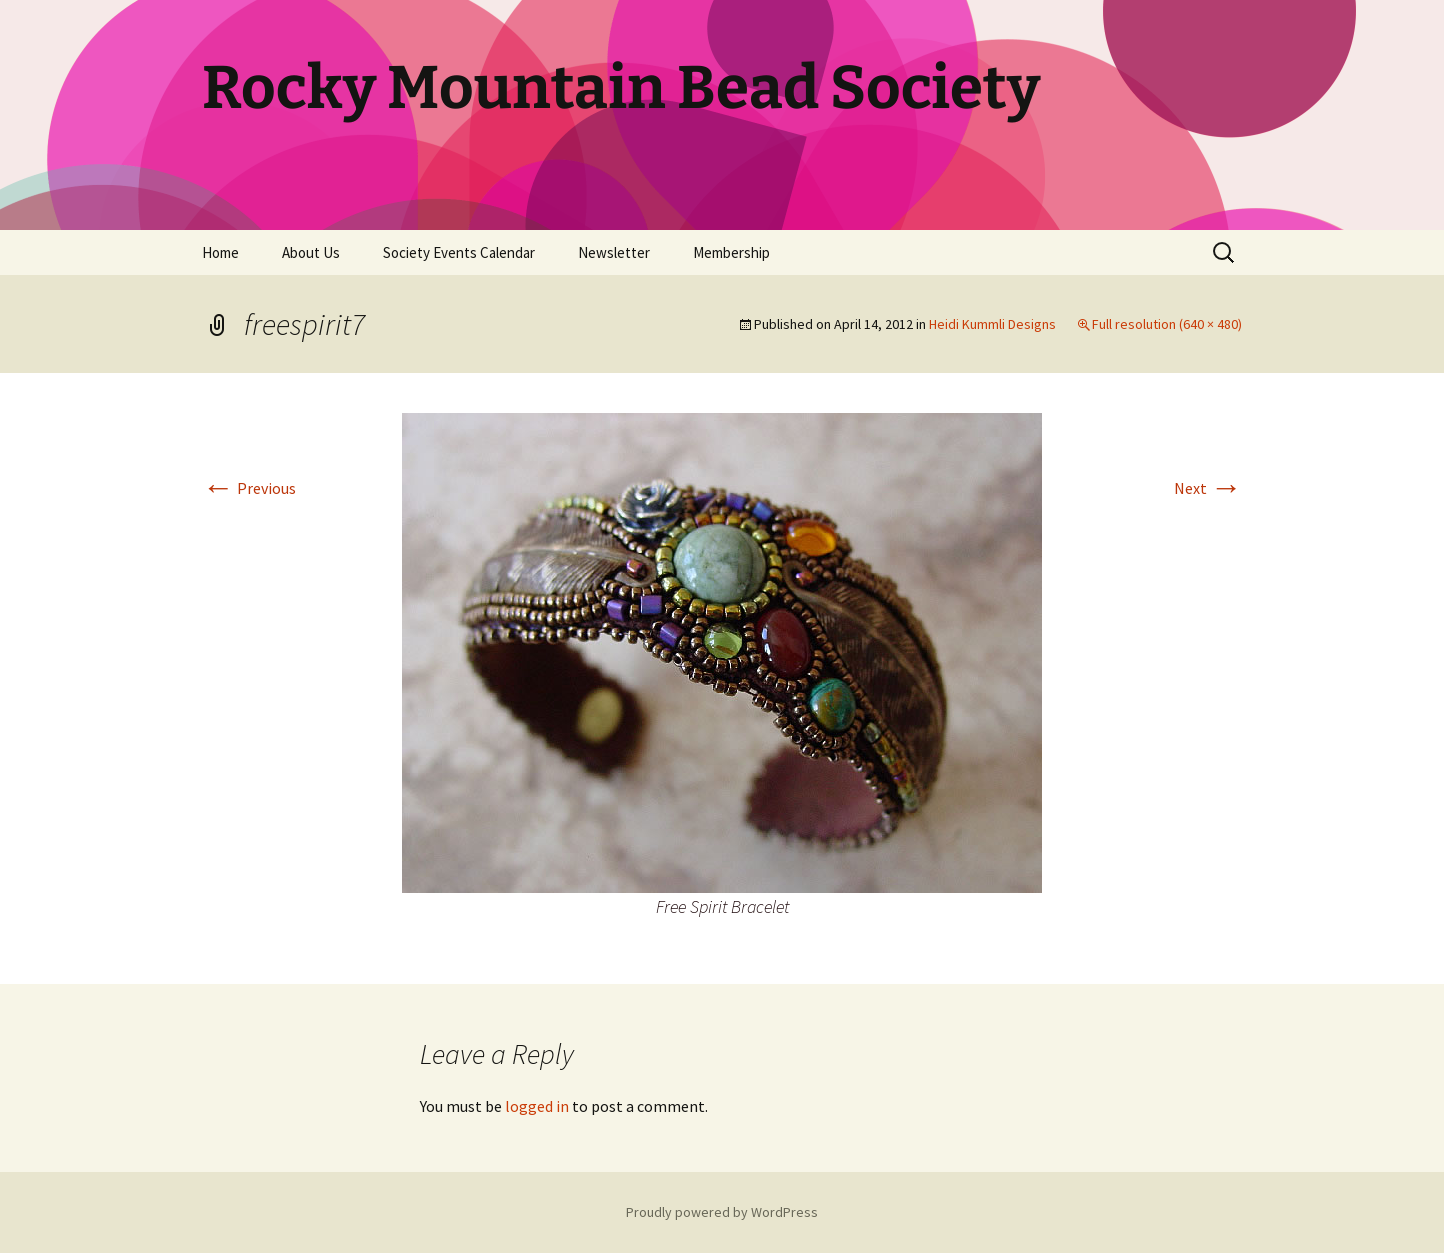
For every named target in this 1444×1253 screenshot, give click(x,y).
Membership (731, 252)
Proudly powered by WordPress (722, 1212)
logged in (537, 1106)
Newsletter (614, 252)
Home (220, 252)
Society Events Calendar (459, 252)
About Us (311, 252)
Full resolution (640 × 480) (1167, 324)
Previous (249, 488)
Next (1208, 488)
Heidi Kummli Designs (992, 324)
